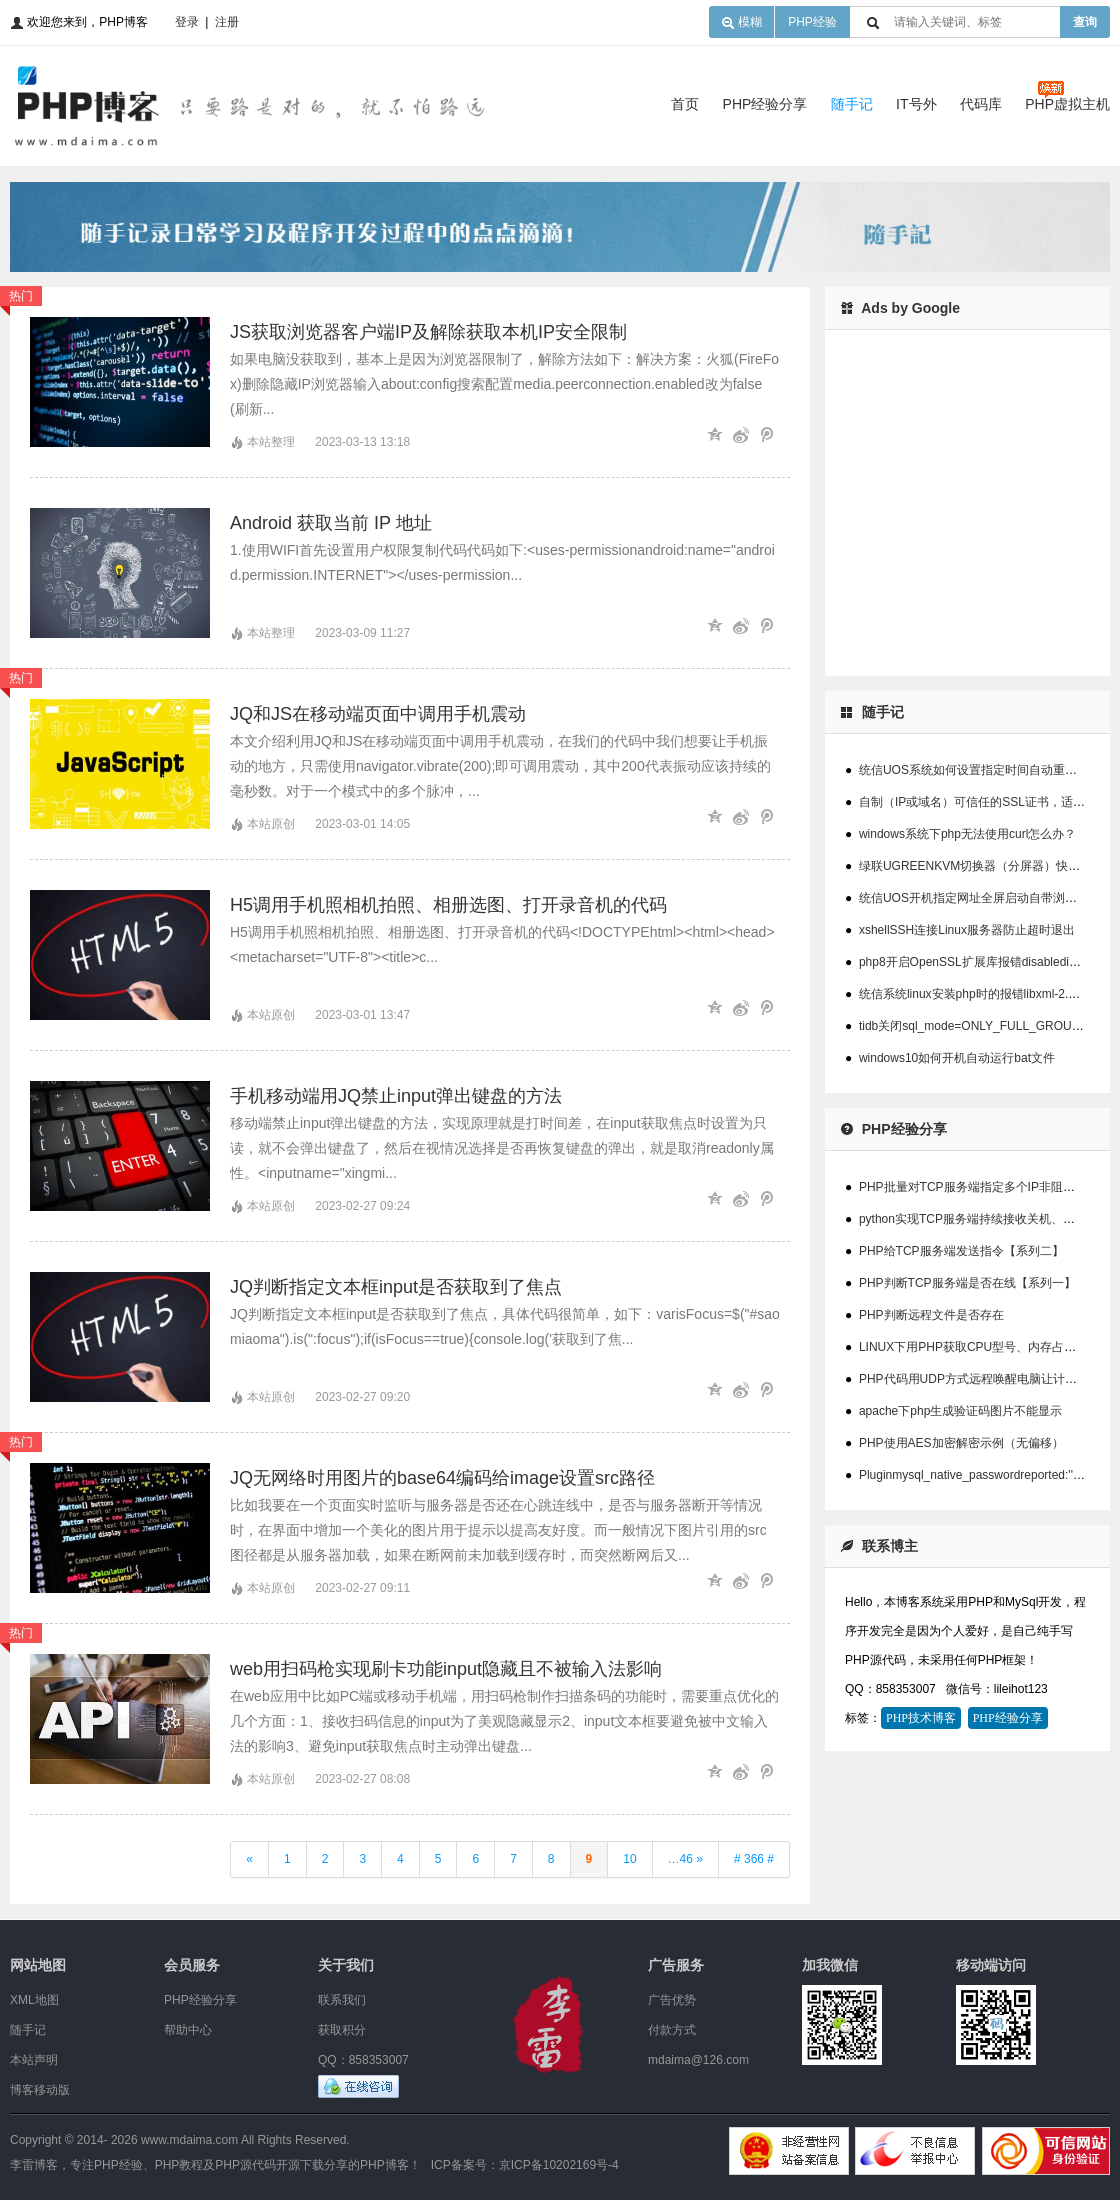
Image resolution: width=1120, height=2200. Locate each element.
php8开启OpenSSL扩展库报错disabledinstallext (986, 962)
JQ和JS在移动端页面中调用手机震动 (378, 714)
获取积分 (342, 2030)
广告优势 (672, 2000)
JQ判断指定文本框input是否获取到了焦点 (396, 1287)
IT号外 (916, 104)
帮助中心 (188, 2030)
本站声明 (34, 2060)
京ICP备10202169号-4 (559, 2165)
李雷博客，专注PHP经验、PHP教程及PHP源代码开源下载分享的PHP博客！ (215, 2165)
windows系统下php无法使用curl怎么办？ (967, 834)
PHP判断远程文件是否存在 (931, 1315)
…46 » (685, 1859)
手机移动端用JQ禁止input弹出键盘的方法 (396, 1096)
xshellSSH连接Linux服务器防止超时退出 (967, 930)
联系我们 (342, 2000)
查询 (1085, 22)
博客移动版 (40, 2090)
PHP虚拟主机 (1067, 104)
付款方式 (672, 2030)
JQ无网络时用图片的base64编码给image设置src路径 (442, 1478)
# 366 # (754, 1859)
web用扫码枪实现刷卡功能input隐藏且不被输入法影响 (446, 1669)
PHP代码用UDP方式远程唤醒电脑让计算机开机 (986, 1379)
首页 (685, 104)
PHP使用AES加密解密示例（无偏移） (961, 1443)
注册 (227, 22)
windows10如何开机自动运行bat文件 (957, 1058)
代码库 (981, 104)
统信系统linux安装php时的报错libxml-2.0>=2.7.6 (987, 994)
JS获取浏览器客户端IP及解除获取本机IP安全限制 (428, 332)
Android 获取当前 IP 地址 (331, 523)
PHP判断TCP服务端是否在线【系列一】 (967, 1283)
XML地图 (34, 2000)
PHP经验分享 (765, 104)
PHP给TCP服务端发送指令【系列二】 (961, 1251)
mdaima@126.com (698, 2060)
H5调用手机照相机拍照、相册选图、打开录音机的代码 (448, 905)
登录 (187, 22)
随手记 (852, 104)
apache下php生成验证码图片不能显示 (960, 1411)
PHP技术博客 (921, 1718)
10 (629, 1859)
